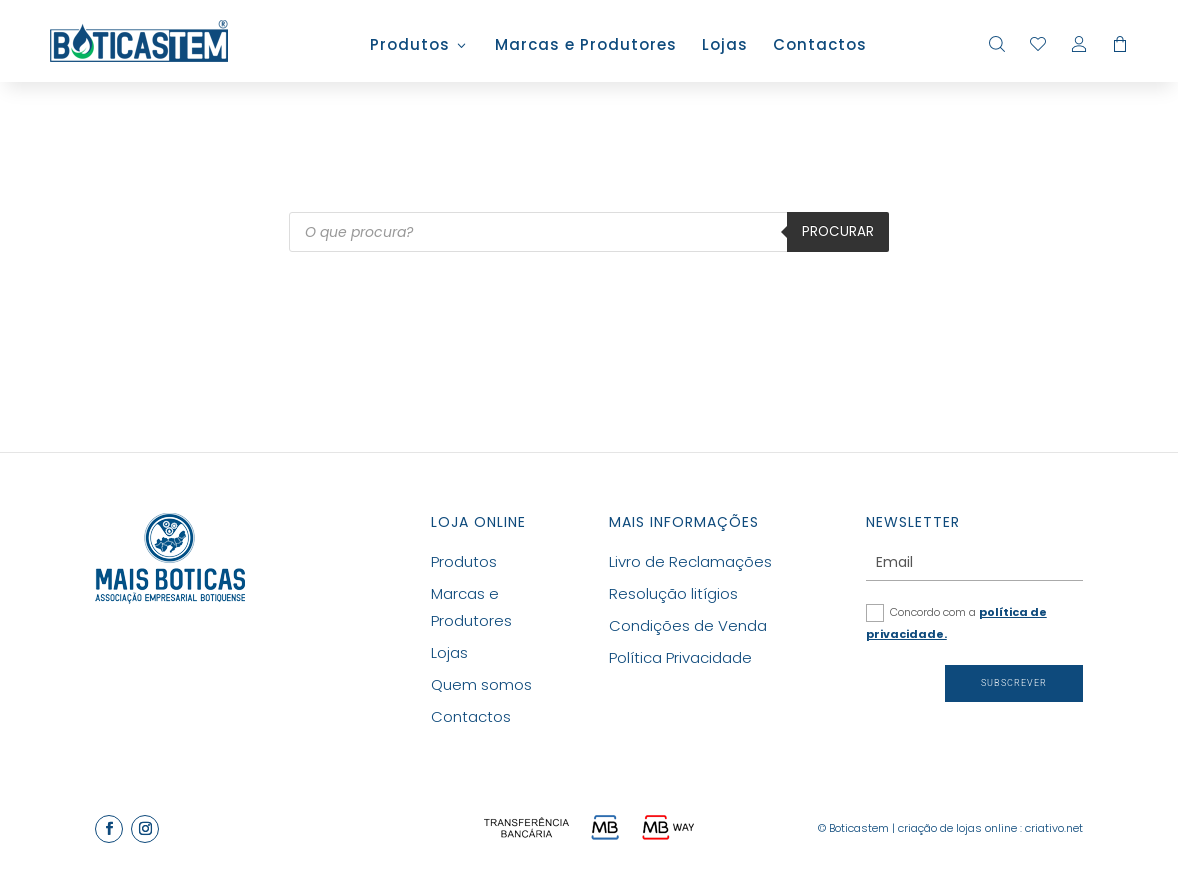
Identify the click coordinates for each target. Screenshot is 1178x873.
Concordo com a (956, 623)
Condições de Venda (688, 625)
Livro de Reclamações (690, 561)
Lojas (725, 46)
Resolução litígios (673, 593)
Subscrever (1014, 683)
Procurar (838, 231)
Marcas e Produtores (586, 46)
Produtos (410, 46)
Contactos (820, 46)
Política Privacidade (680, 657)
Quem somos (481, 684)
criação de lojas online (957, 828)
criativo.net (1054, 828)
